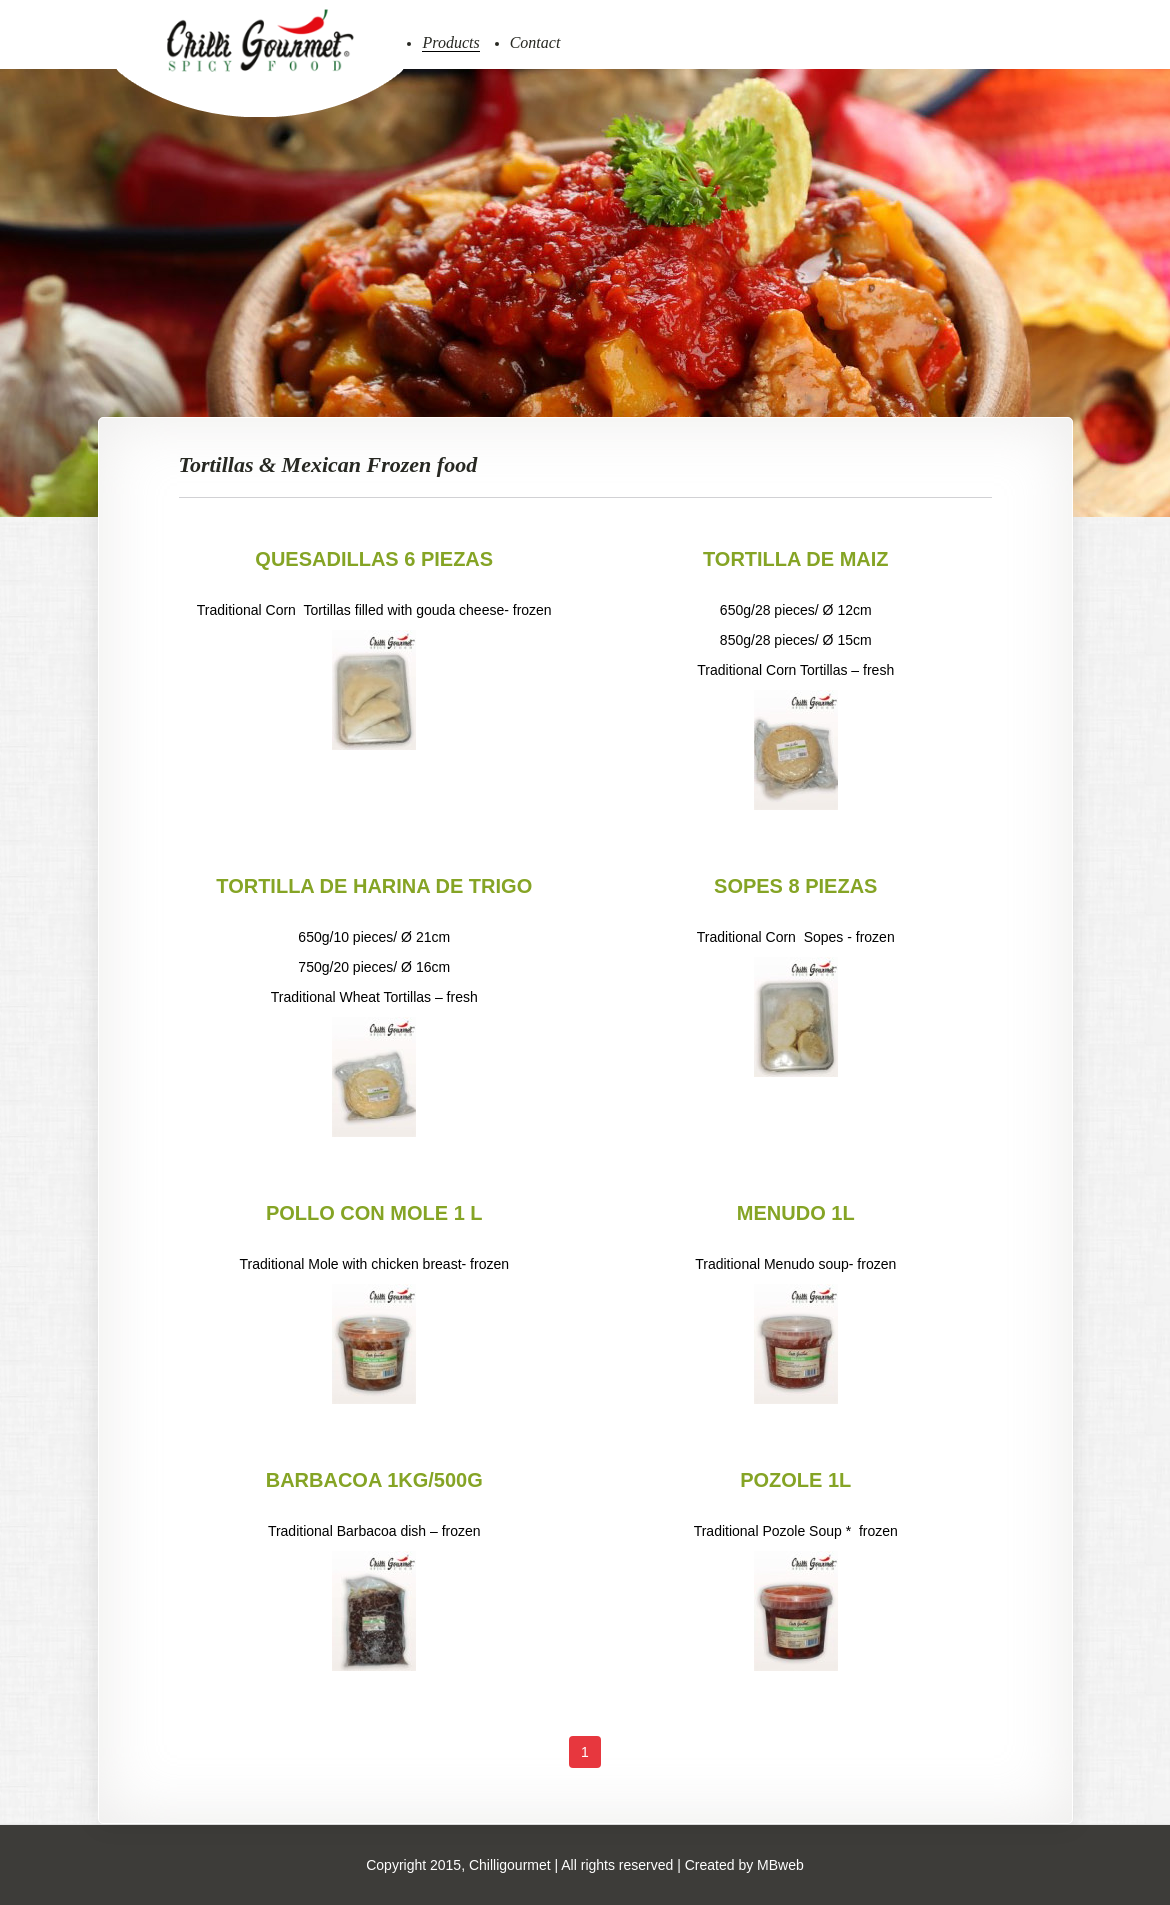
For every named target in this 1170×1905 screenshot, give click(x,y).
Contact (535, 42)
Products (450, 42)
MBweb (780, 1865)
